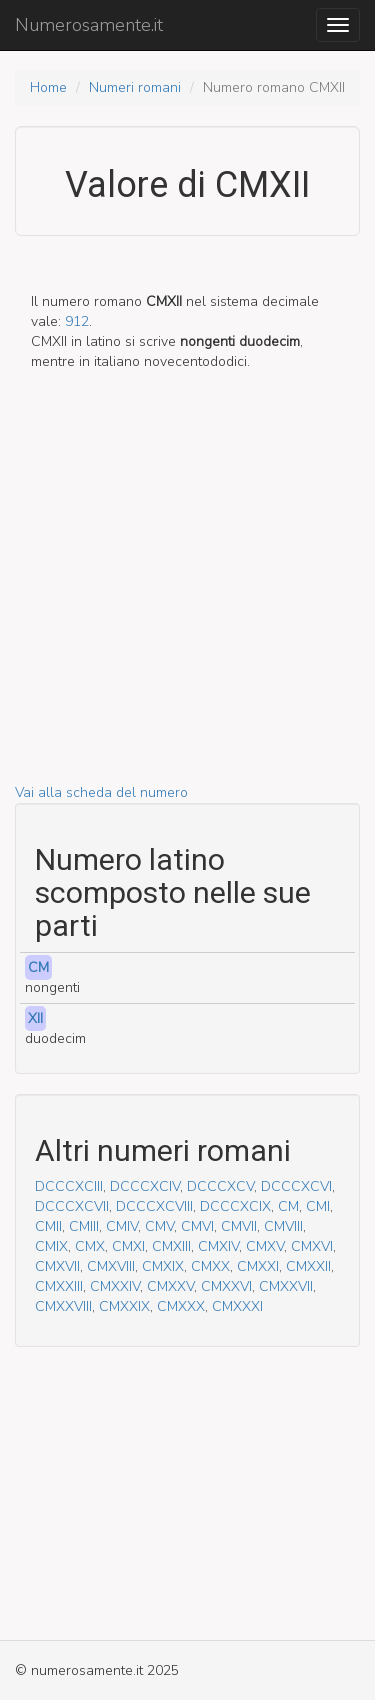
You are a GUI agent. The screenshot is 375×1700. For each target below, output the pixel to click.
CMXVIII (111, 1266)
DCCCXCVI (296, 1186)
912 (77, 321)
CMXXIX (124, 1306)
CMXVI (312, 1246)
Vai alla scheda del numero (101, 792)
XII (35, 1018)
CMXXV (170, 1286)
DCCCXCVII (72, 1206)
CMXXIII (59, 1286)
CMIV (122, 1226)
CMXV (265, 1246)
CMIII (84, 1226)
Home (48, 87)
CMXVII (57, 1266)
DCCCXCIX (235, 1206)
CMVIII (283, 1226)
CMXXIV (115, 1286)
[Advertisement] (187, 595)
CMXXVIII (63, 1306)
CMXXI (258, 1266)
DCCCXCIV (145, 1186)
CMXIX (163, 1266)
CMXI (128, 1246)
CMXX (210, 1266)
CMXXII (308, 1266)
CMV (159, 1226)
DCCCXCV (220, 1186)
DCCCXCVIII (154, 1206)
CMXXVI (226, 1286)
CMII (48, 1226)
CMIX (51, 1246)
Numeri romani (135, 87)
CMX (90, 1246)
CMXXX (181, 1306)
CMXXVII (286, 1286)
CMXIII (171, 1246)
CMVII (239, 1226)
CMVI (197, 1226)
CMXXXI (237, 1306)
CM (38, 967)
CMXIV (218, 1246)
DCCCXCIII (69, 1186)
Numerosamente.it (89, 25)
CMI (318, 1206)
